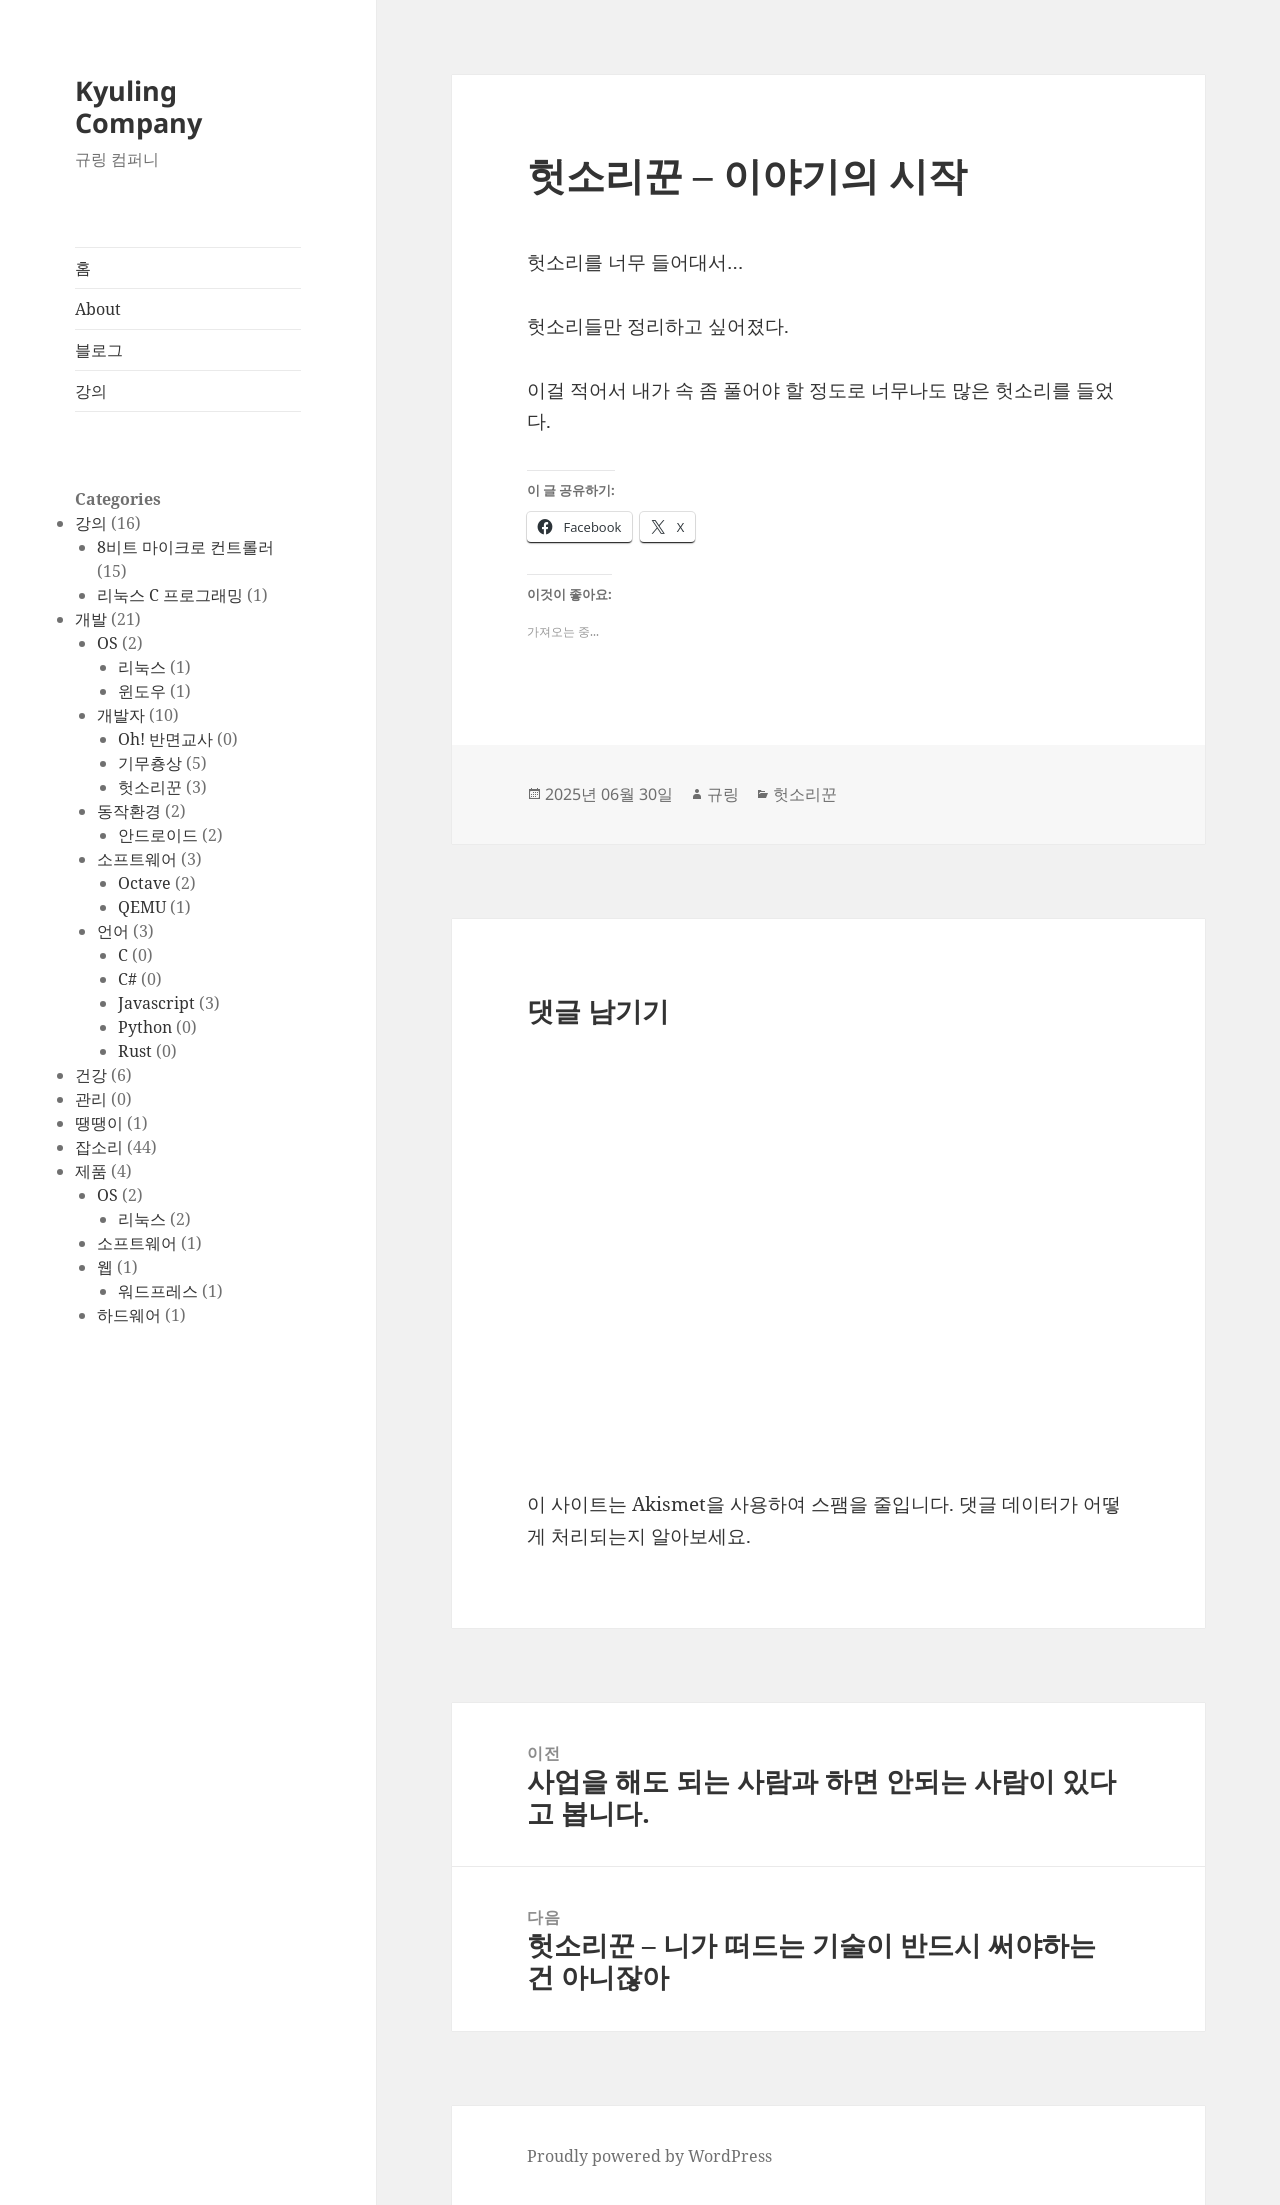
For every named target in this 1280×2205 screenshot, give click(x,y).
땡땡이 (99, 1123)
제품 (91, 1171)
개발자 (121, 715)
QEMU (142, 907)
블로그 (99, 350)
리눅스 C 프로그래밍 (170, 595)
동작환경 (129, 811)
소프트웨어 (137, 859)
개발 (91, 619)
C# (127, 979)
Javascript (156, 1003)
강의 (91, 391)
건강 (91, 1075)
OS (107, 643)
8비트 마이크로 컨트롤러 (185, 547)
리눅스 (142, 667)
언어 (113, 931)
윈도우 (142, 691)
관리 (91, 1099)
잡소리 (99, 1147)
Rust (135, 1051)
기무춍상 (150, 763)
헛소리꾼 (150, 787)
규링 (723, 794)
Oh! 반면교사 (165, 739)
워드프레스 (158, 1291)
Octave (144, 883)
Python (145, 1027)
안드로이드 (158, 835)
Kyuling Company (138, 106)
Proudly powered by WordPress (649, 2156)
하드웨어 (129, 1315)
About (98, 309)
